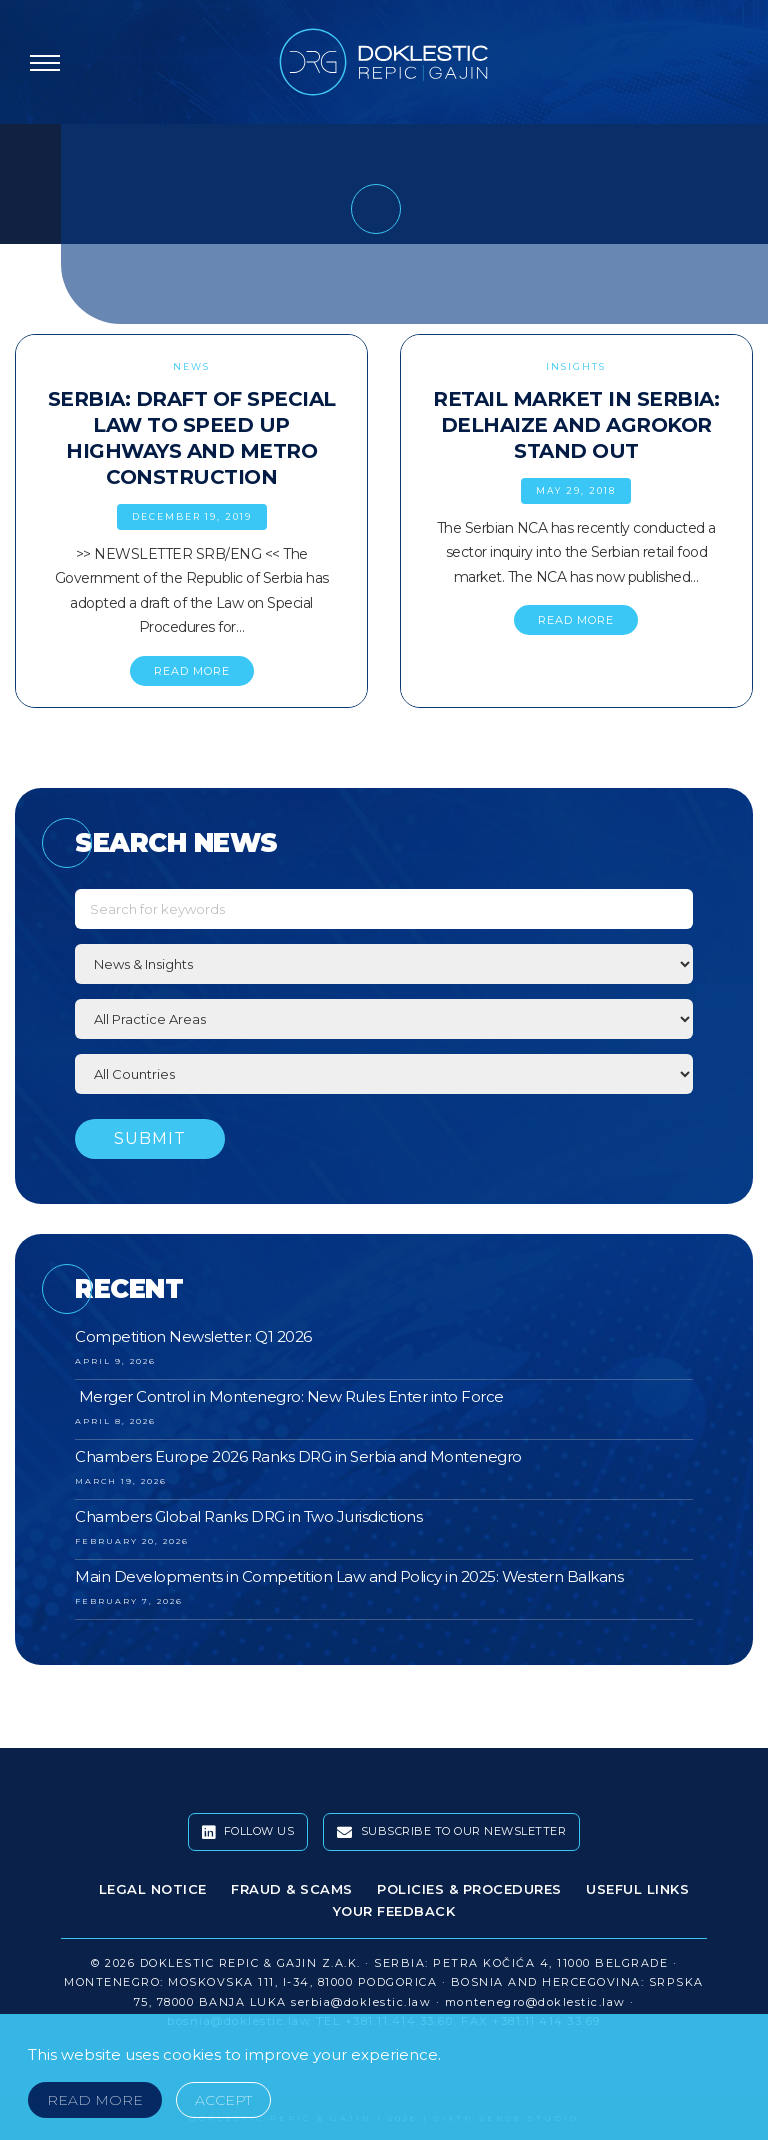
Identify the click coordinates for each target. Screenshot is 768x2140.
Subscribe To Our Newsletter (452, 1832)
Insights (576, 366)
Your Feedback (394, 1911)
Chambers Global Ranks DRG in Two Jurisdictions (248, 1516)
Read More (95, 2100)
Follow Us (248, 1832)
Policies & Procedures (469, 1889)
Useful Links (637, 1889)
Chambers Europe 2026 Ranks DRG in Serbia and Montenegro (298, 1456)
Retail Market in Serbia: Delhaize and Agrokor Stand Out (576, 425)
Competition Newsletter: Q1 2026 (193, 1336)
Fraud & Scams (292, 1889)
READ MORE (192, 671)
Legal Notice (153, 1889)
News (191, 366)
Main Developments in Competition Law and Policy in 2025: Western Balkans (349, 1576)
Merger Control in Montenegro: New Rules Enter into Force (289, 1396)
